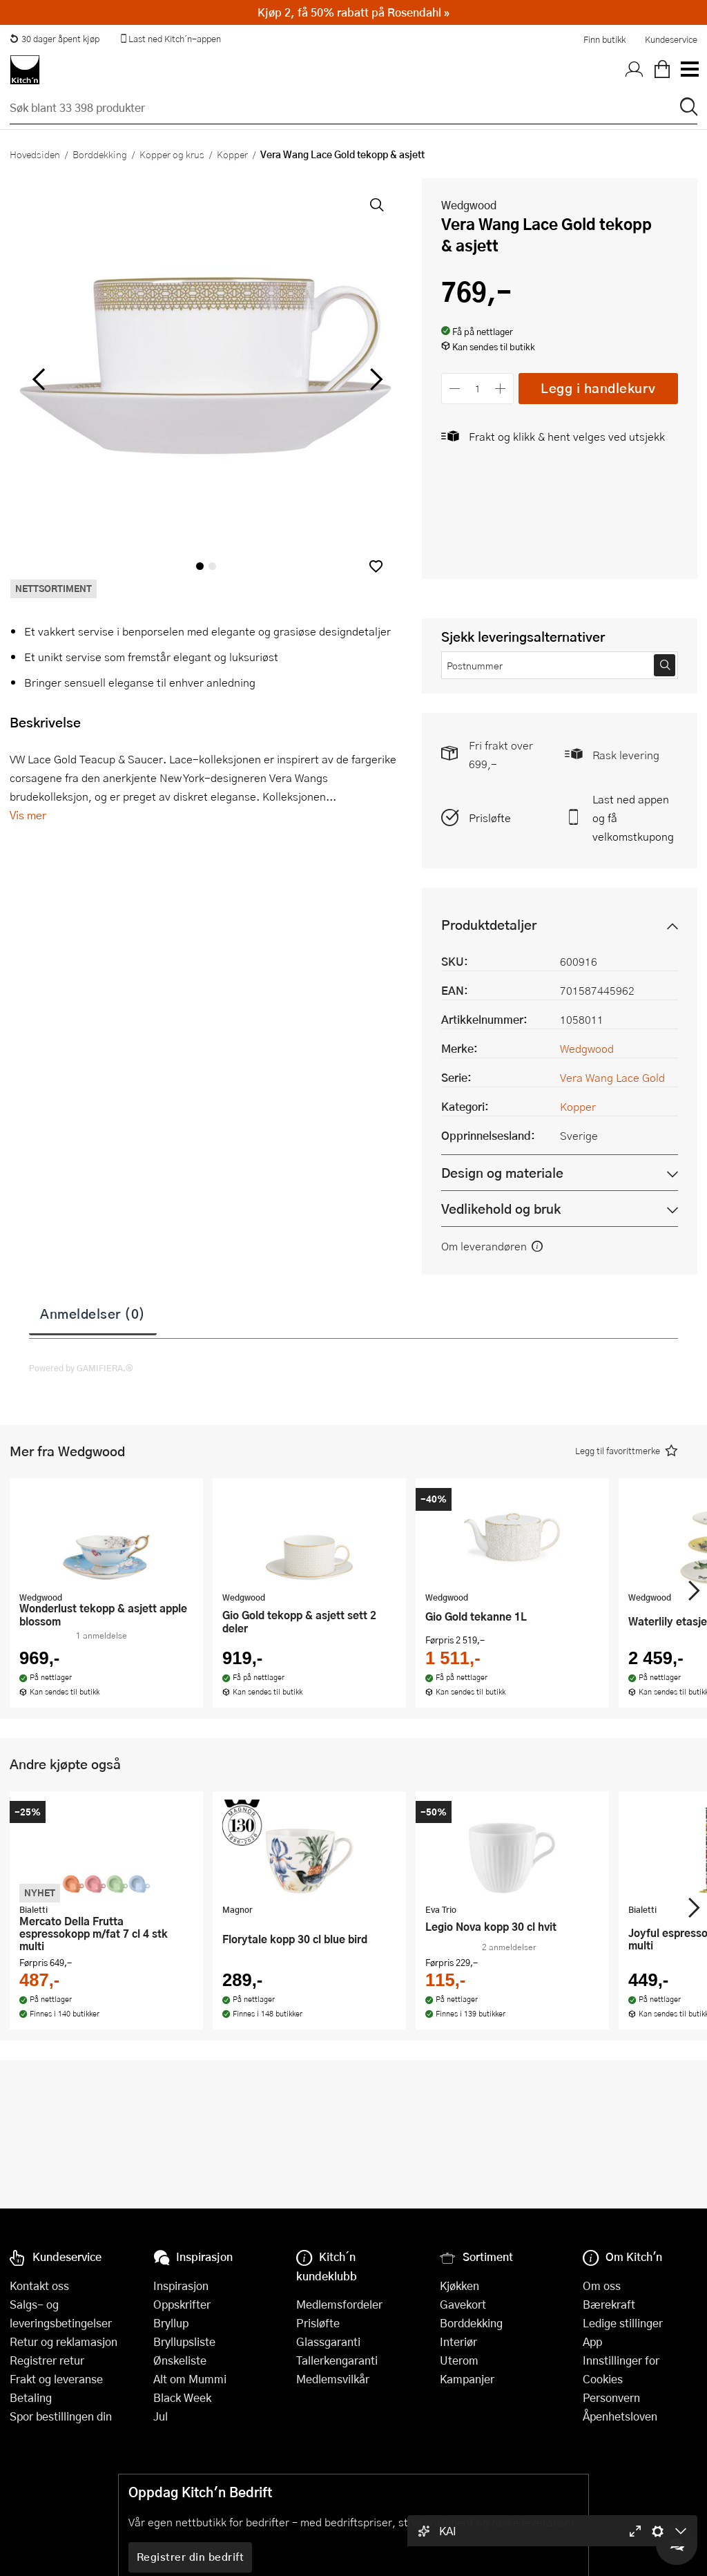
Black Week (182, 2397)
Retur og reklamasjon (63, 2341)
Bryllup (170, 2323)
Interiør (458, 2341)
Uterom (459, 2360)
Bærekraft (609, 2304)
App (592, 2341)
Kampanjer (467, 2379)
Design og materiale (502, 1173)
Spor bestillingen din (61, 2416)
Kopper (232, 154)
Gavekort (463, 2304)
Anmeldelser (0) (93, 1313)
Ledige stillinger (623, 2323)
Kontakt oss (39, 2285)
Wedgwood (468, 205)
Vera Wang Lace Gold (612, 1077)
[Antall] (477, 388)
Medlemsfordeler (339, 2304)
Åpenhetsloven (620, 2416)
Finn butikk (604, 39)
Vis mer (28, 815)
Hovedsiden (35, 154)
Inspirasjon (181, 2285)
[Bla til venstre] (38, 379)
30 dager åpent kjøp (54, 38)
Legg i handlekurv (598, 388)
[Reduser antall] (454, 388)
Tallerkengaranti (337, 2360)
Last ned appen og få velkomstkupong (633, 817)
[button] (375, 566)
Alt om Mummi (189, 2379)
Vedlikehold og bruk (501, 1209)
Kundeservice (671, 39)
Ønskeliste (179, 2360)
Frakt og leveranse (56, 2379)
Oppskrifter (182, 2304)
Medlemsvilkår (332, 2379)
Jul (160, 2416)
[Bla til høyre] (374, 379)
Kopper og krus (171, 154)
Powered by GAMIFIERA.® (81, 1368)
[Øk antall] (501, 388)
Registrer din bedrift (190, 2556)
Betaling (31, 2397)
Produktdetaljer (488, 925)
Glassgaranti (328, 2341)
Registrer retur (47, 2360)
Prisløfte (490, 818)
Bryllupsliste (184, 2341)
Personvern (611, 2397)
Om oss (602, 2285)
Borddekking (99, 154)
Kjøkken (459, 2285)
